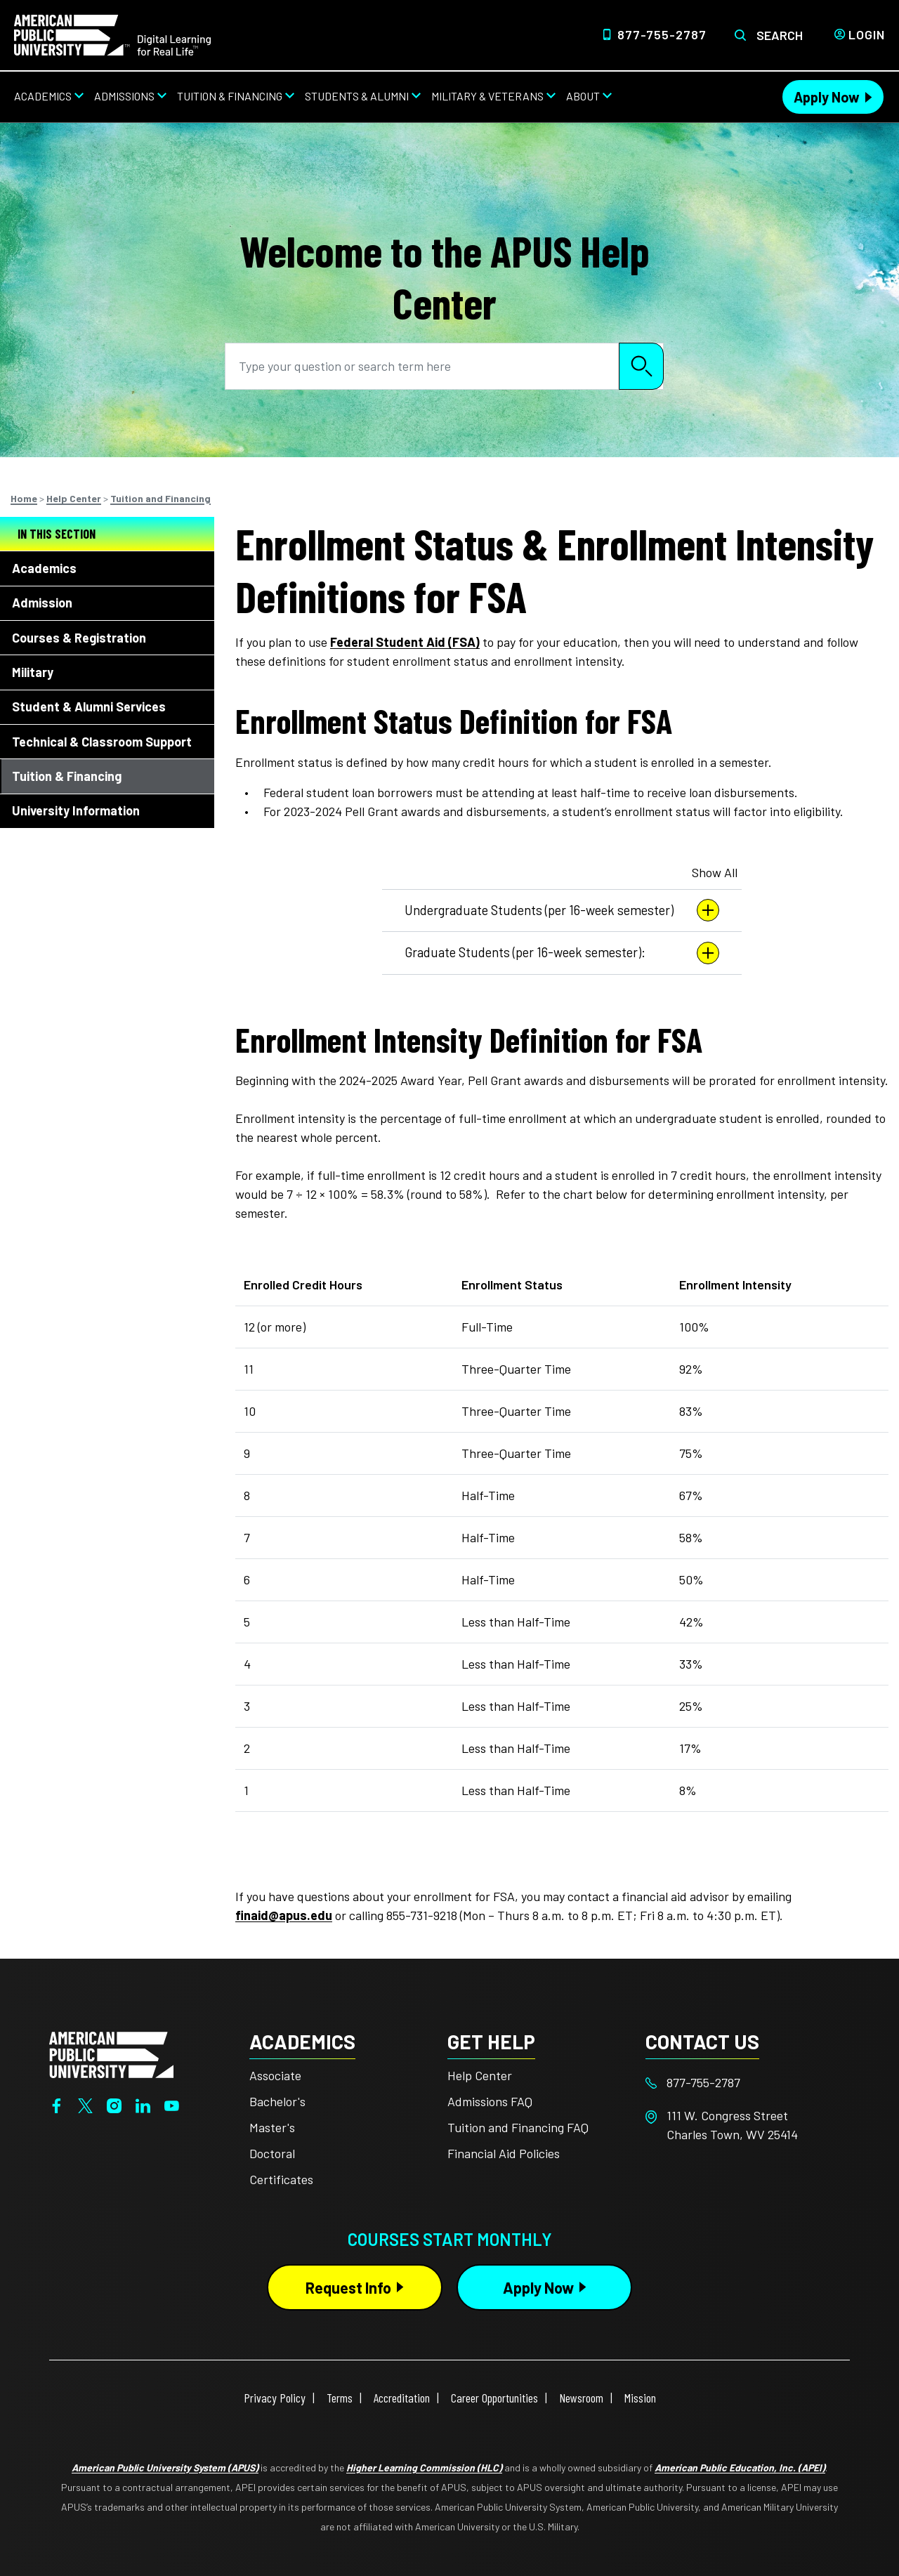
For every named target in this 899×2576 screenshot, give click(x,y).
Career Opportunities (494, 2397)
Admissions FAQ (489, 2101)
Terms (340, 2397)
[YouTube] (171, 2104)
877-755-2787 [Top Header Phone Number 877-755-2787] (662, 34)
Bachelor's (277, 2101)
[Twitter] (85, 2104)
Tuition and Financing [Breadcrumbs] (160, 498)
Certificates (281, 2179)
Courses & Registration (79, 637)
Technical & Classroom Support (102, 741)
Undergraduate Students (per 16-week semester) (562, 910)
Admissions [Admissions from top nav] (124, 96)
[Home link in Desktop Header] (112, 33)
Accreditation (402, 2397)
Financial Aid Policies (503, 2153)
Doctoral (272, 2153)
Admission (42, 602)
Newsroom (581, 2397)
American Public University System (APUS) (165, 2467)
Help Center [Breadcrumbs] (73, 498)
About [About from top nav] (583, 96)
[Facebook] (56, 2104)
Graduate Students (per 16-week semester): (562, 953)
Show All (714, 872)
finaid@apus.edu (283, 1915)
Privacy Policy (275, 2397)
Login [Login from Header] (866, 34)
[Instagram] (114, 2104)
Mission (640, 2397)
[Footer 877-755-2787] (744, 2082)
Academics (44, 568)
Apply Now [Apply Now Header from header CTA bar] (827, 96)
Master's (272, 2127)
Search (779, 35)
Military (32, 672)
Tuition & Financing (67, 776)
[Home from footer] (111, 2053)
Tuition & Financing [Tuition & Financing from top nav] (229, 96)
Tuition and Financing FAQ (518, 2127)
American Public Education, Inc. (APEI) (740, 2467)
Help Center (479, 2075)
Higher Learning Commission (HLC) (424, 2467)
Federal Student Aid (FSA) (405, 642)
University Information (76, 810)
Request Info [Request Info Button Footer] (348, 2287)
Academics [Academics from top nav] (43, 96)
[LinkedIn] (143, 2104)
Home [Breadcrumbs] (24, 498)
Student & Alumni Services (89, 706)
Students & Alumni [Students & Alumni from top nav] (357, 96)
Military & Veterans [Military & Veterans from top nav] (487, 96)
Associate (275, 2075)
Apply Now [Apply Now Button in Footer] (538, 2287)
